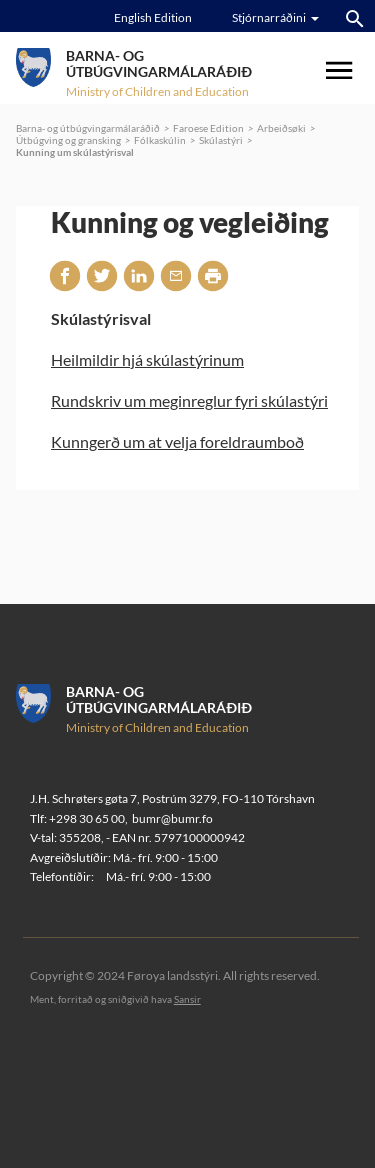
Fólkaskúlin (160, 140)
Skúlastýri (221, 140)
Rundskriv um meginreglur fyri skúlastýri (189, 400)
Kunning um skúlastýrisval (75, 152)
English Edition (153, 17)
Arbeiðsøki (281, 128)
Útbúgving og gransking (68, 140)
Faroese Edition (208, 128)
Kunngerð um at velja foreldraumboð (177, 441)
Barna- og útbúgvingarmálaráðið (88, 128)
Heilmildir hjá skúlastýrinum (147, 359)
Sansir (187, 999)
